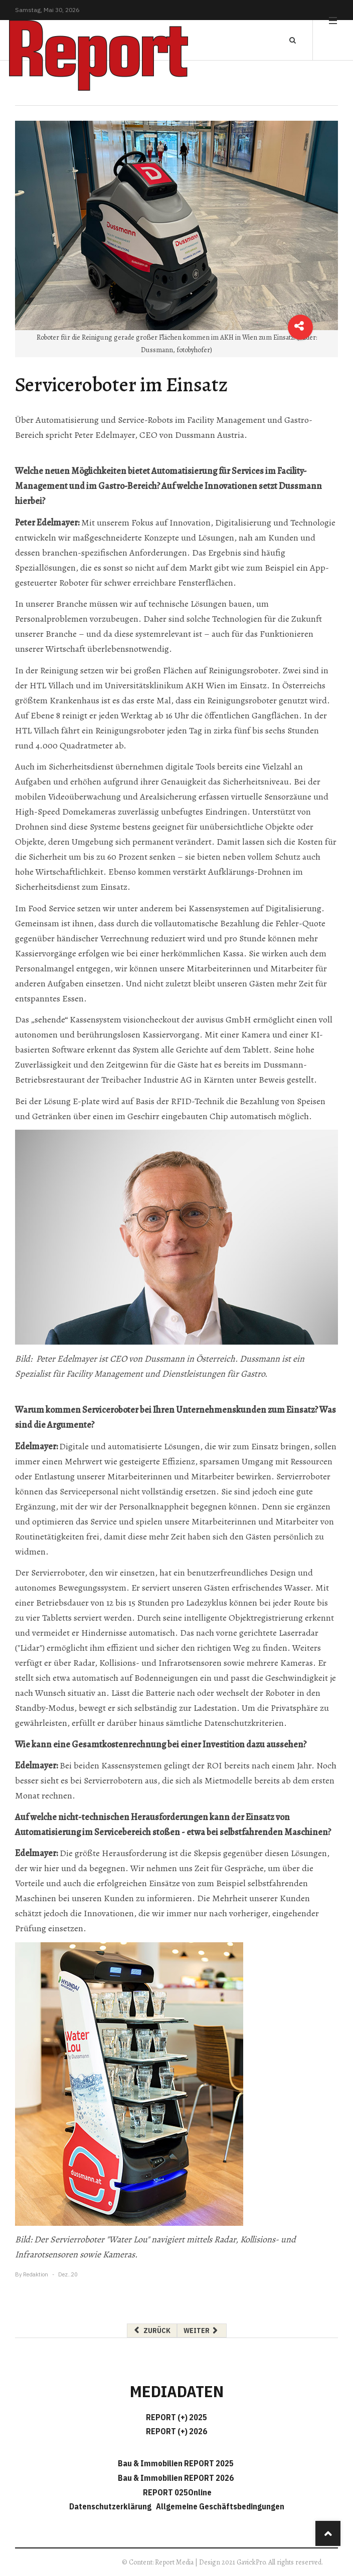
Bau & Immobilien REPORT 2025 (176, 2463)
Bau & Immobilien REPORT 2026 (176, 2478)
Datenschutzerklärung (111, 2506)
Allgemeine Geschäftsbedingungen (220, 2506)
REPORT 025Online (176, 2492)
